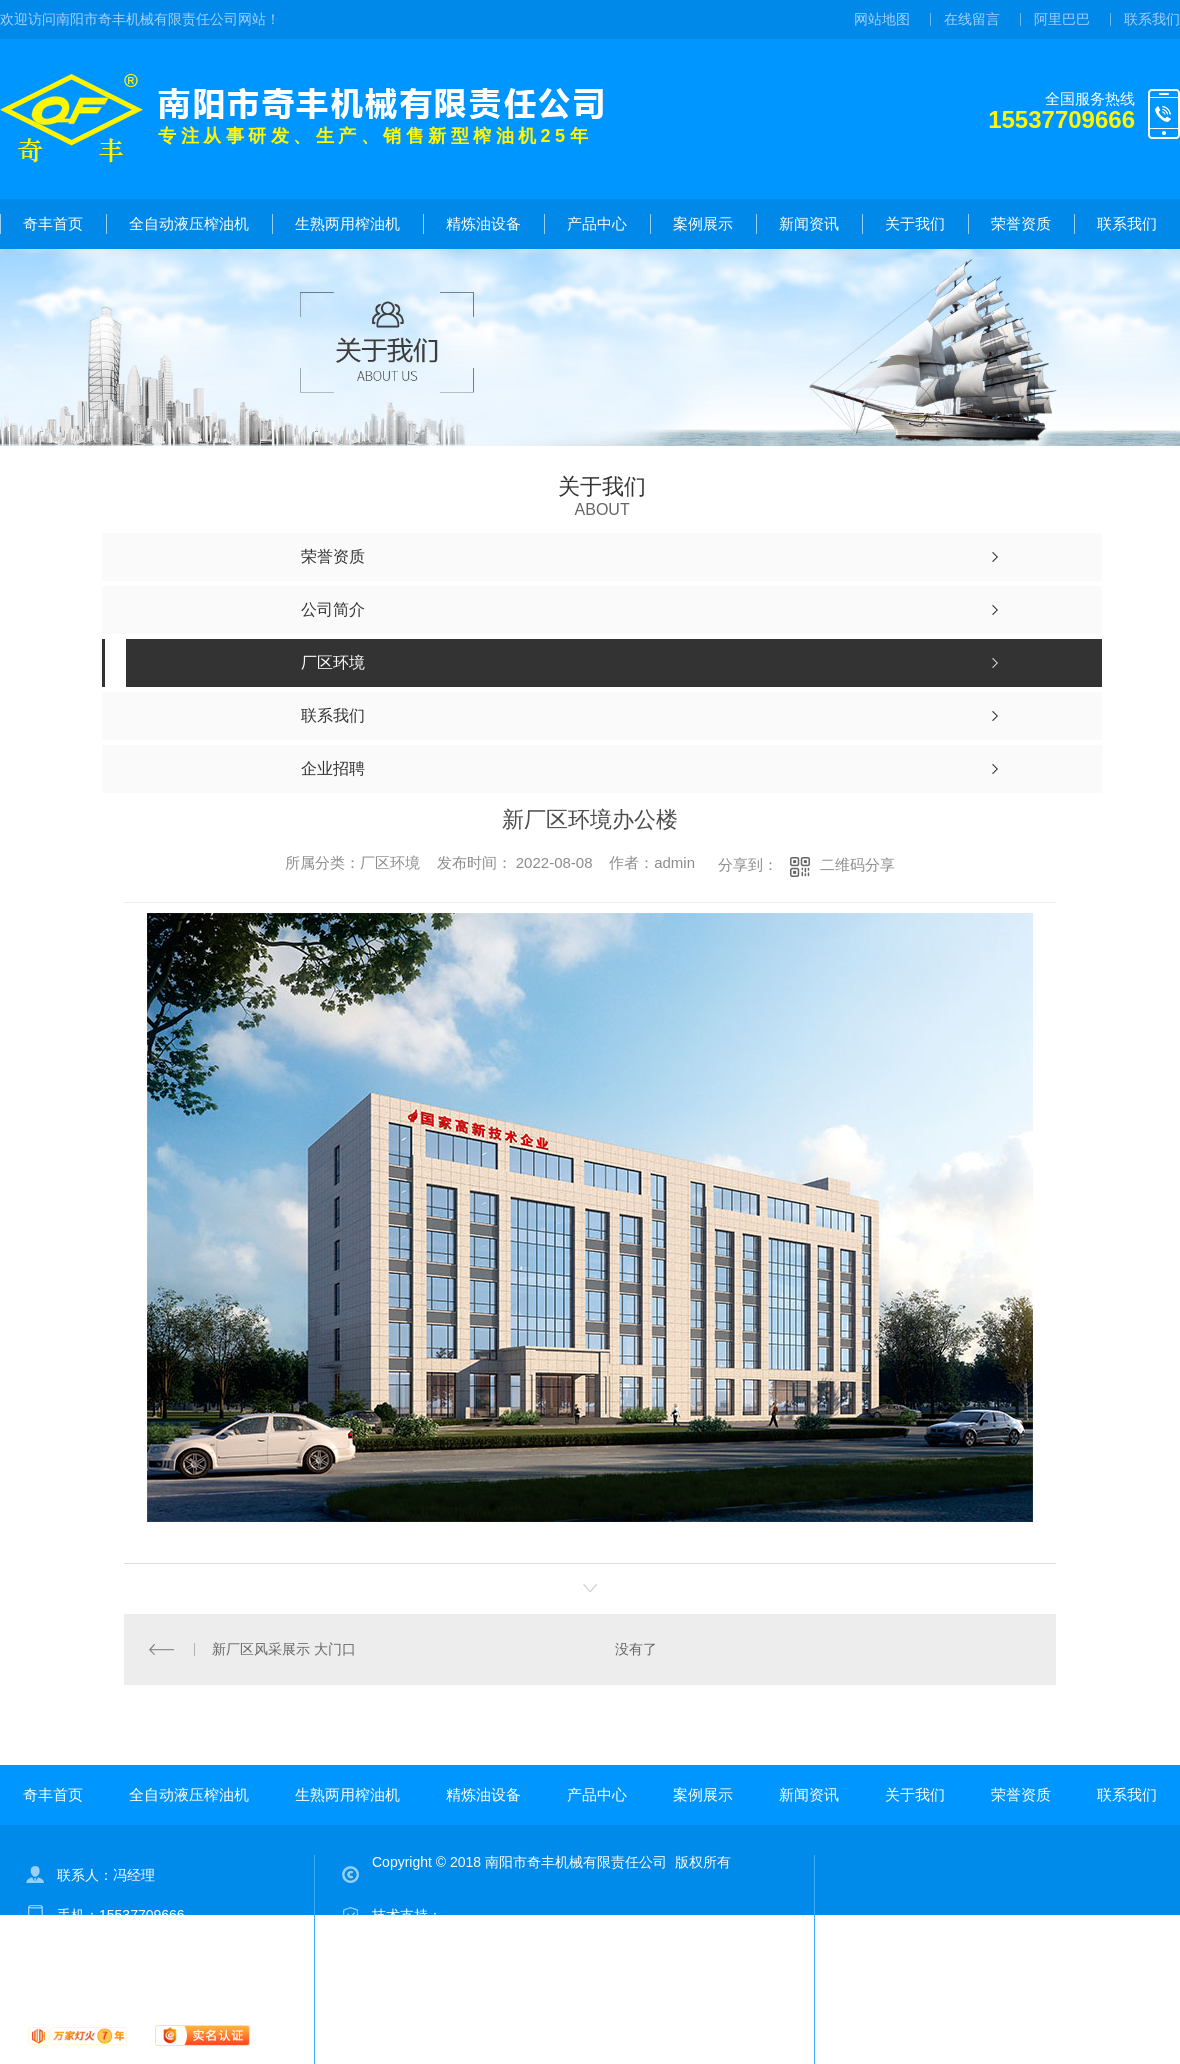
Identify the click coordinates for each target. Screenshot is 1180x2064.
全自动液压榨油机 (189, 223)
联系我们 (1152, 19)
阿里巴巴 (1062, 19)
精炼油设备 (483, 223)
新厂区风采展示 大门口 (284, 1649)
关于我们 (915, 223)
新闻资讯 (809, 223)
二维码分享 (857, 864)
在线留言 (972, 19)
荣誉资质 (1021, 223)
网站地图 (882, 19)
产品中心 (597, 223)
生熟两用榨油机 (347, 223)
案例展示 (703, 223)
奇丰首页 (53, 223)
